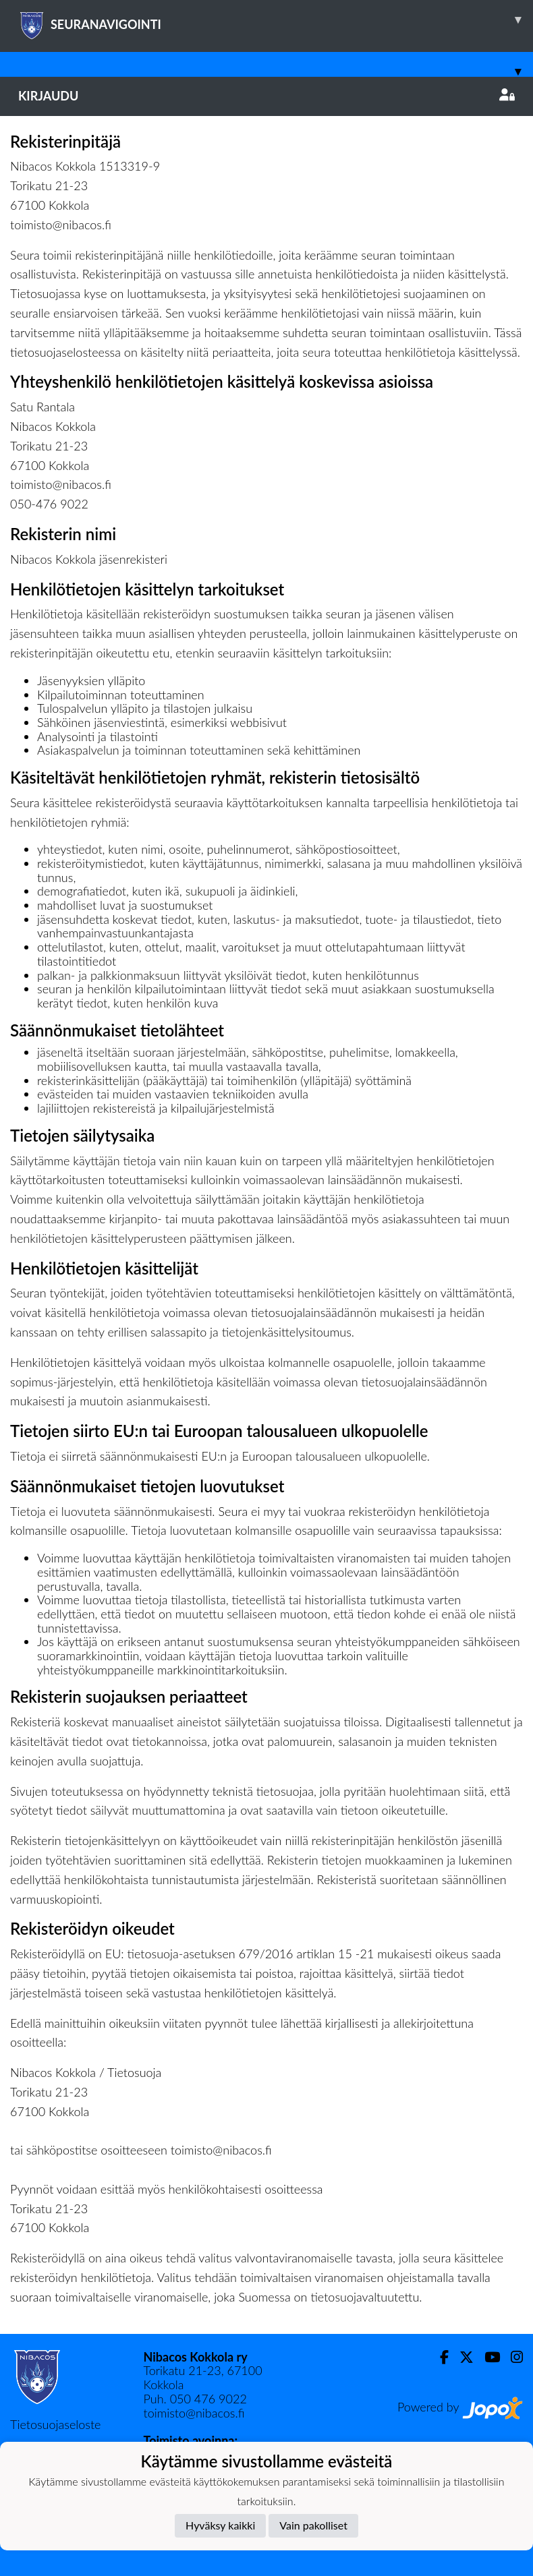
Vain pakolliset (313, 2525)
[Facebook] (439, 2357)
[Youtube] (487, 2357)
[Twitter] (461, 2357)
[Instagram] (511, 2357)
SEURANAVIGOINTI (275, 19)
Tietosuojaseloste (55, 2424)
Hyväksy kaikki (220, 2525)
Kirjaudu (266, 95)
